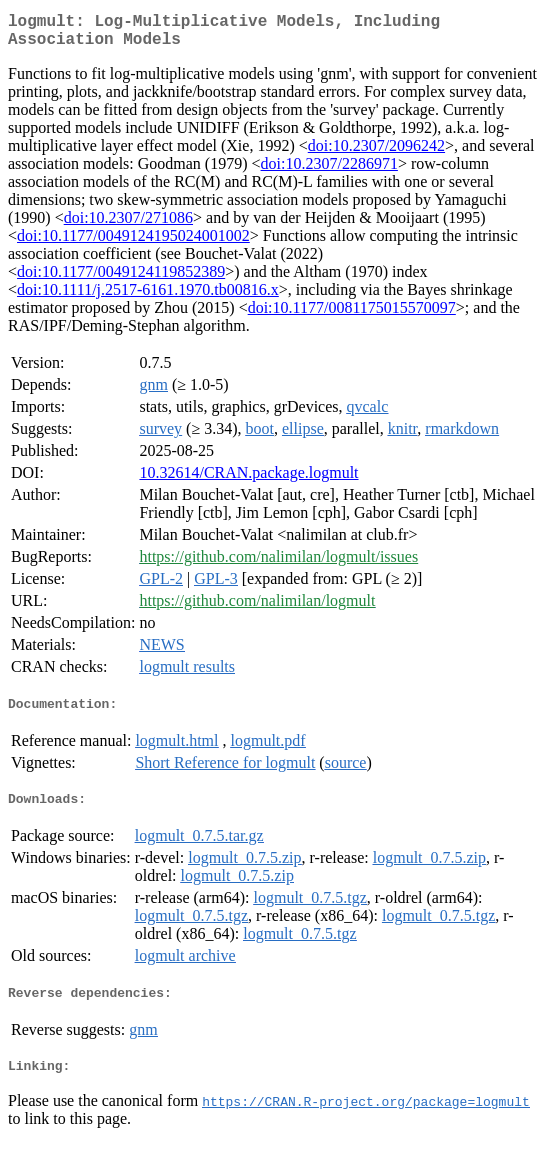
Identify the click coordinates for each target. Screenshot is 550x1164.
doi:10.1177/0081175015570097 (352, 315)
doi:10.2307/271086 (128, 225)
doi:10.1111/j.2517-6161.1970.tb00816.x (148, 297)
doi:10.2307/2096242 (376, 153)
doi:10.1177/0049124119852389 (121, 279)
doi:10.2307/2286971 (329, 171)
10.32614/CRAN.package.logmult (248, 480)
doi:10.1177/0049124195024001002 (133, 243)
